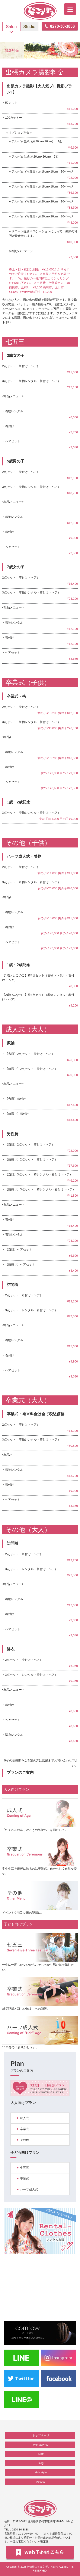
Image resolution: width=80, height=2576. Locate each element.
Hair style (41, 2472)
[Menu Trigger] (70, 9)
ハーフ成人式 (29, 2189)
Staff (41, 2453)
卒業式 (24, 2129)
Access (40, 2481)
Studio (29, 26)
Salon (11, 26)
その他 (24, 2140)
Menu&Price (40, 2444)
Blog (41, 2463)
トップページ (40, 2435)
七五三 (24, 2167)
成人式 (24, 2118)
